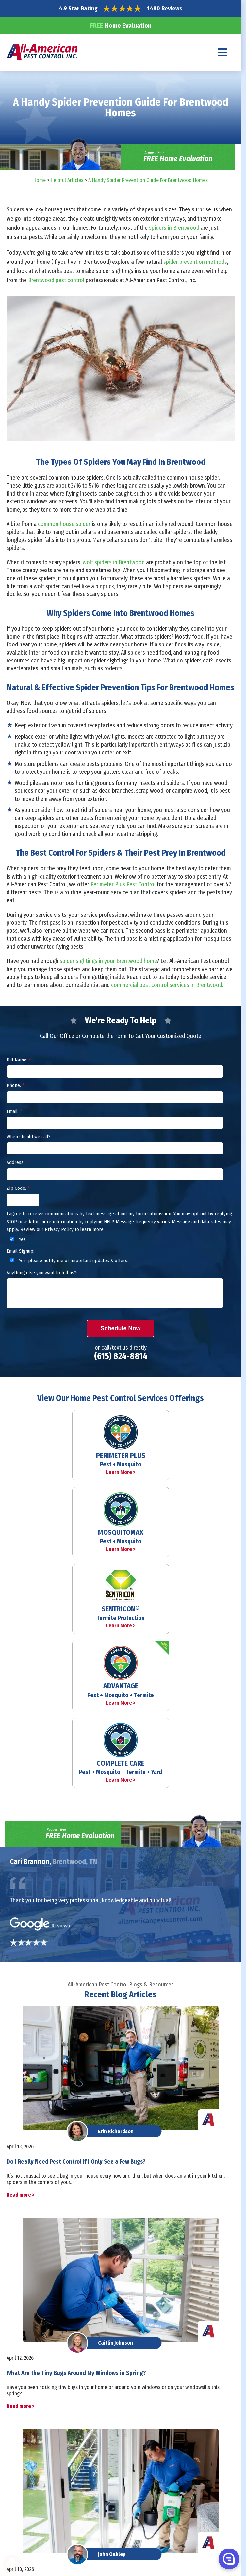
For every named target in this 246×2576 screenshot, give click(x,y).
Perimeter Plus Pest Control (123, 884)
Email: (14, 1111)
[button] (228, 2558)
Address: (17, 1162)
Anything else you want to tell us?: (42, 1273)
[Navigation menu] (222, 52)
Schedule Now (120, 1328)
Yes (17, 1239)
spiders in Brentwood (174, 227)
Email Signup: (20, 1251)
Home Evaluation (120, 25)
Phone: (15, 1085)
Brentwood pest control (56, 280)
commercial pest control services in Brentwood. (167, 985)
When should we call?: (29, 1137)
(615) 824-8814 (120, 1356)
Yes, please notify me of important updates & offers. (68, 1260)
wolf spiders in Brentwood (114, 562)
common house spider (65, 524)
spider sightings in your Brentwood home (108, 961)
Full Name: (19, 1060)
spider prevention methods (195, 261)
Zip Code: (18, 1188)
